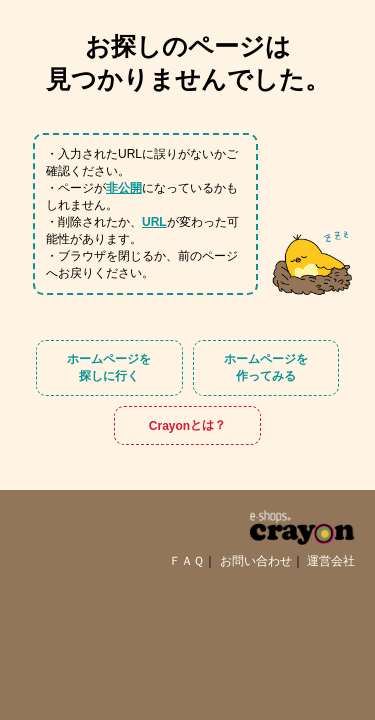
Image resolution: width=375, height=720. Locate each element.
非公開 (124, 188)
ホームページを (109, 368)
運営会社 (331, 561)
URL (154, 222)
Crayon (187, 425)
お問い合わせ (256, 561)
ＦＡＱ (186, 561)
